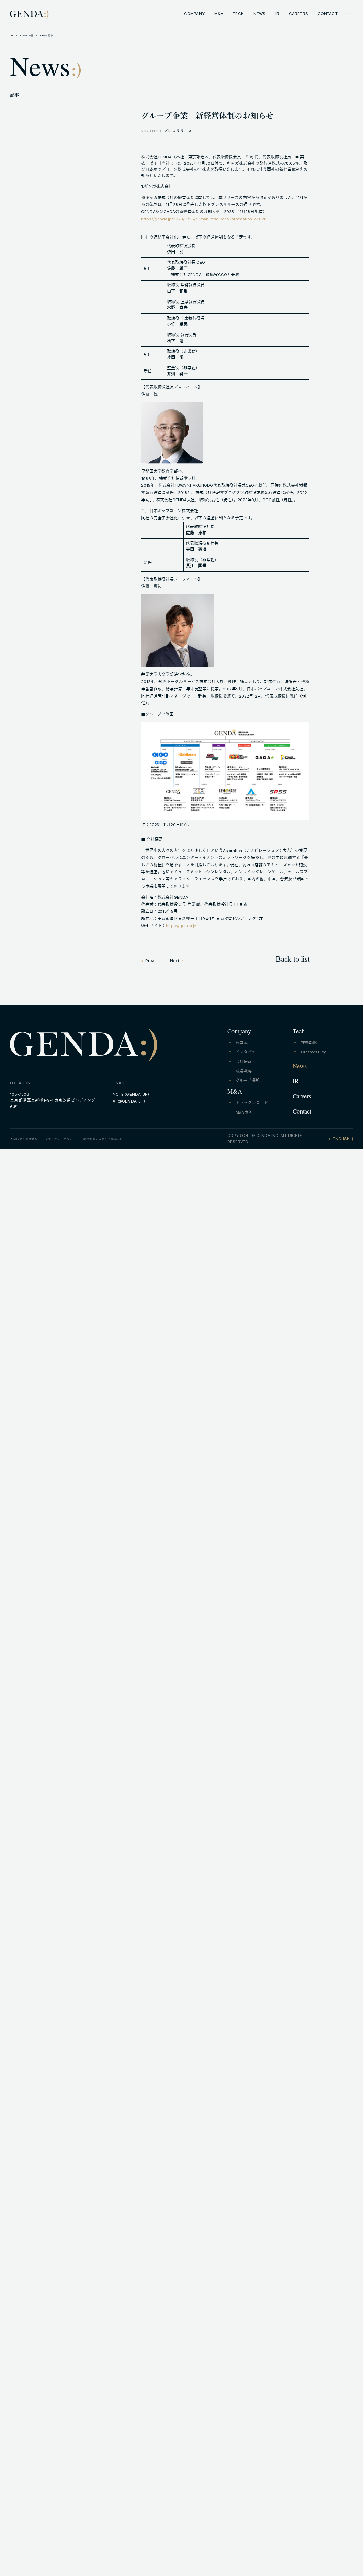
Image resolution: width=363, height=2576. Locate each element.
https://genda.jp (181, 925)
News (299, 1067)
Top (12, 35)
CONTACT (328, 13)
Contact (302, 1112)
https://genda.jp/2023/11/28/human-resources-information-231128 (204, 219)
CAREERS (298, 13)
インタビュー (248, 1052)
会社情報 (244, 1061)
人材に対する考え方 (23, 1139)
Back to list (292, 960)
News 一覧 (27, 35)
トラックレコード (252, 1102)
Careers (302, 1097)
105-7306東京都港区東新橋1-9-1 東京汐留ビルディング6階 (52, 1100)
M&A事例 (244, 1112)
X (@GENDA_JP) (129, 1101)
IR (277, 13)
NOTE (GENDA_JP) (131, 1094)
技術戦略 (309, 1042)
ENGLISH (341, 1138)
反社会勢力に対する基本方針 (103, 1139)
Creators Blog (314, 1052)
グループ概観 (248, 1080)
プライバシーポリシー (60, 1139)
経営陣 (242, 1042)
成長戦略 (244, 1071)
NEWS (259, 13)
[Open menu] (348, 14)
